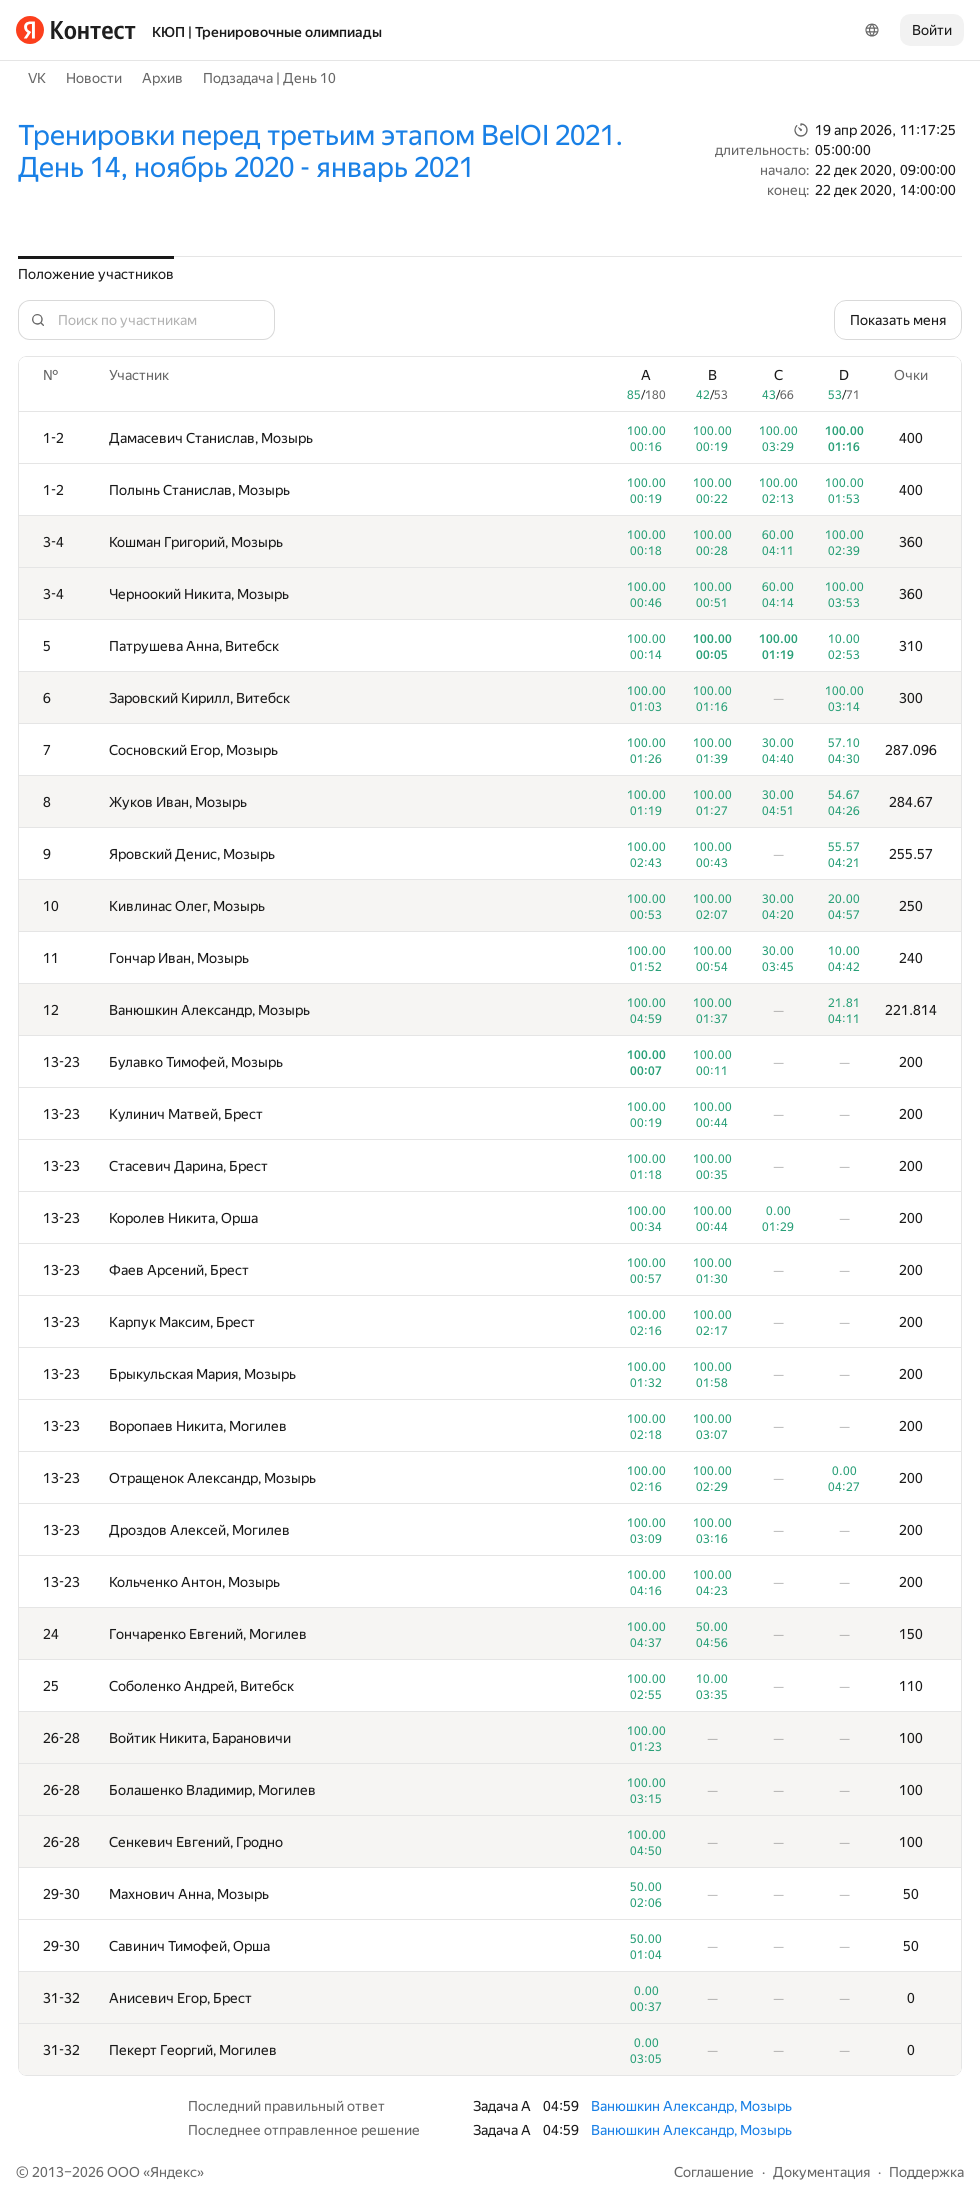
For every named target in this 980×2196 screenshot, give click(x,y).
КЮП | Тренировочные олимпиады (267, 32)
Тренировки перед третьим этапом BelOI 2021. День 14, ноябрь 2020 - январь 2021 (320, 151)
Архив (162, 78)
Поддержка (926, 2172)
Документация (821, 2172)
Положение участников (96, 274)
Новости (94, 78)
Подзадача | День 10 (269, 78)
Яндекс (173, 2172)
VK (37, 78)
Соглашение (714, 2172)
